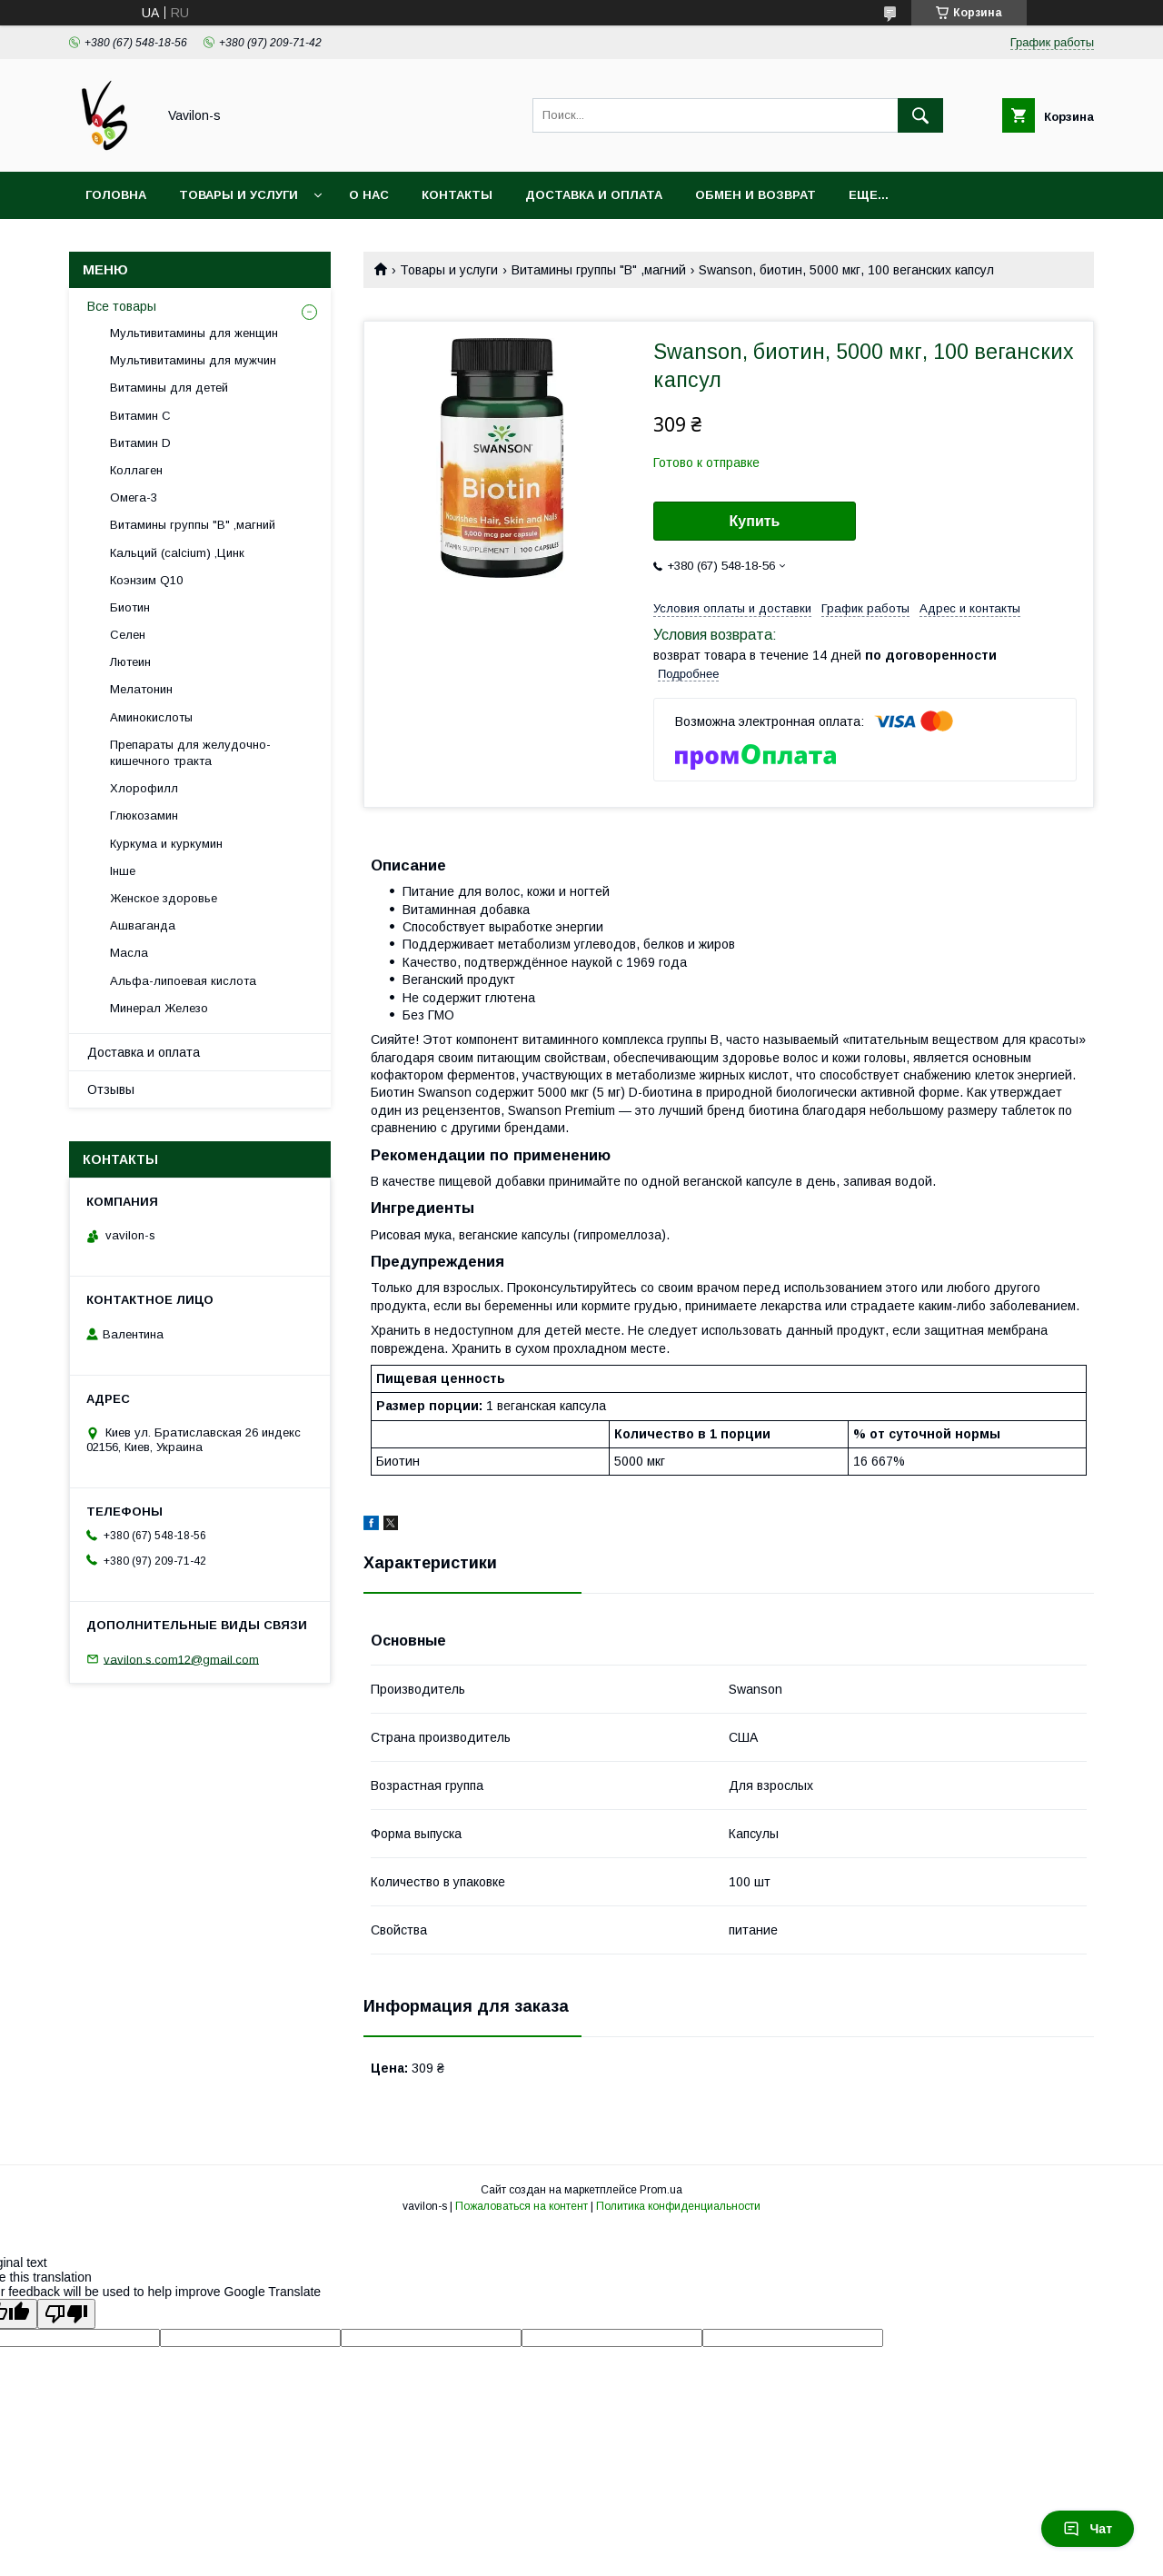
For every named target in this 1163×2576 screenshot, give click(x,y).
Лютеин (130, 662)
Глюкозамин (144, 815)
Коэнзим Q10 (146, 580)
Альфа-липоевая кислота (183, 981)
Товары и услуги (238, 195)
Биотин (130, 607)
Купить (755, 521)
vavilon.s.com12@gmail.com (181, 1659)
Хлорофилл (144, 788)
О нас (369, 195)
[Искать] (920, 115)
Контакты (457, 195)
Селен (127, 635)
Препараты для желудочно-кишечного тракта (190, 753)
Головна (115, 195)
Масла (129, 953)
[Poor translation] (66, 2314)
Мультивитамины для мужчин (193, 360)
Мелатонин (141, 689)
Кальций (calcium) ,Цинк (177, 553)
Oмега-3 (133, 497)
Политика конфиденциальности (678, 2206)
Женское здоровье (163, 898)
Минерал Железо (159, 1008)
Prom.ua (661, 2189)
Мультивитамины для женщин (194, 333)
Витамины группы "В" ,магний (599, 270)
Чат (1087, 2529)
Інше (122, 871)
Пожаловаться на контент (521, 2206)
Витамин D (140, 443)
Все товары (121, 306)
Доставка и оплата (593, 195)
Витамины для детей (169, 387)
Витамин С (140, 416)
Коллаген (136, 470)
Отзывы (110, 1089)
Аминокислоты (151, 717)
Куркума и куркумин (166, 843)
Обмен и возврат (755, 195)
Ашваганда (142, 925)
